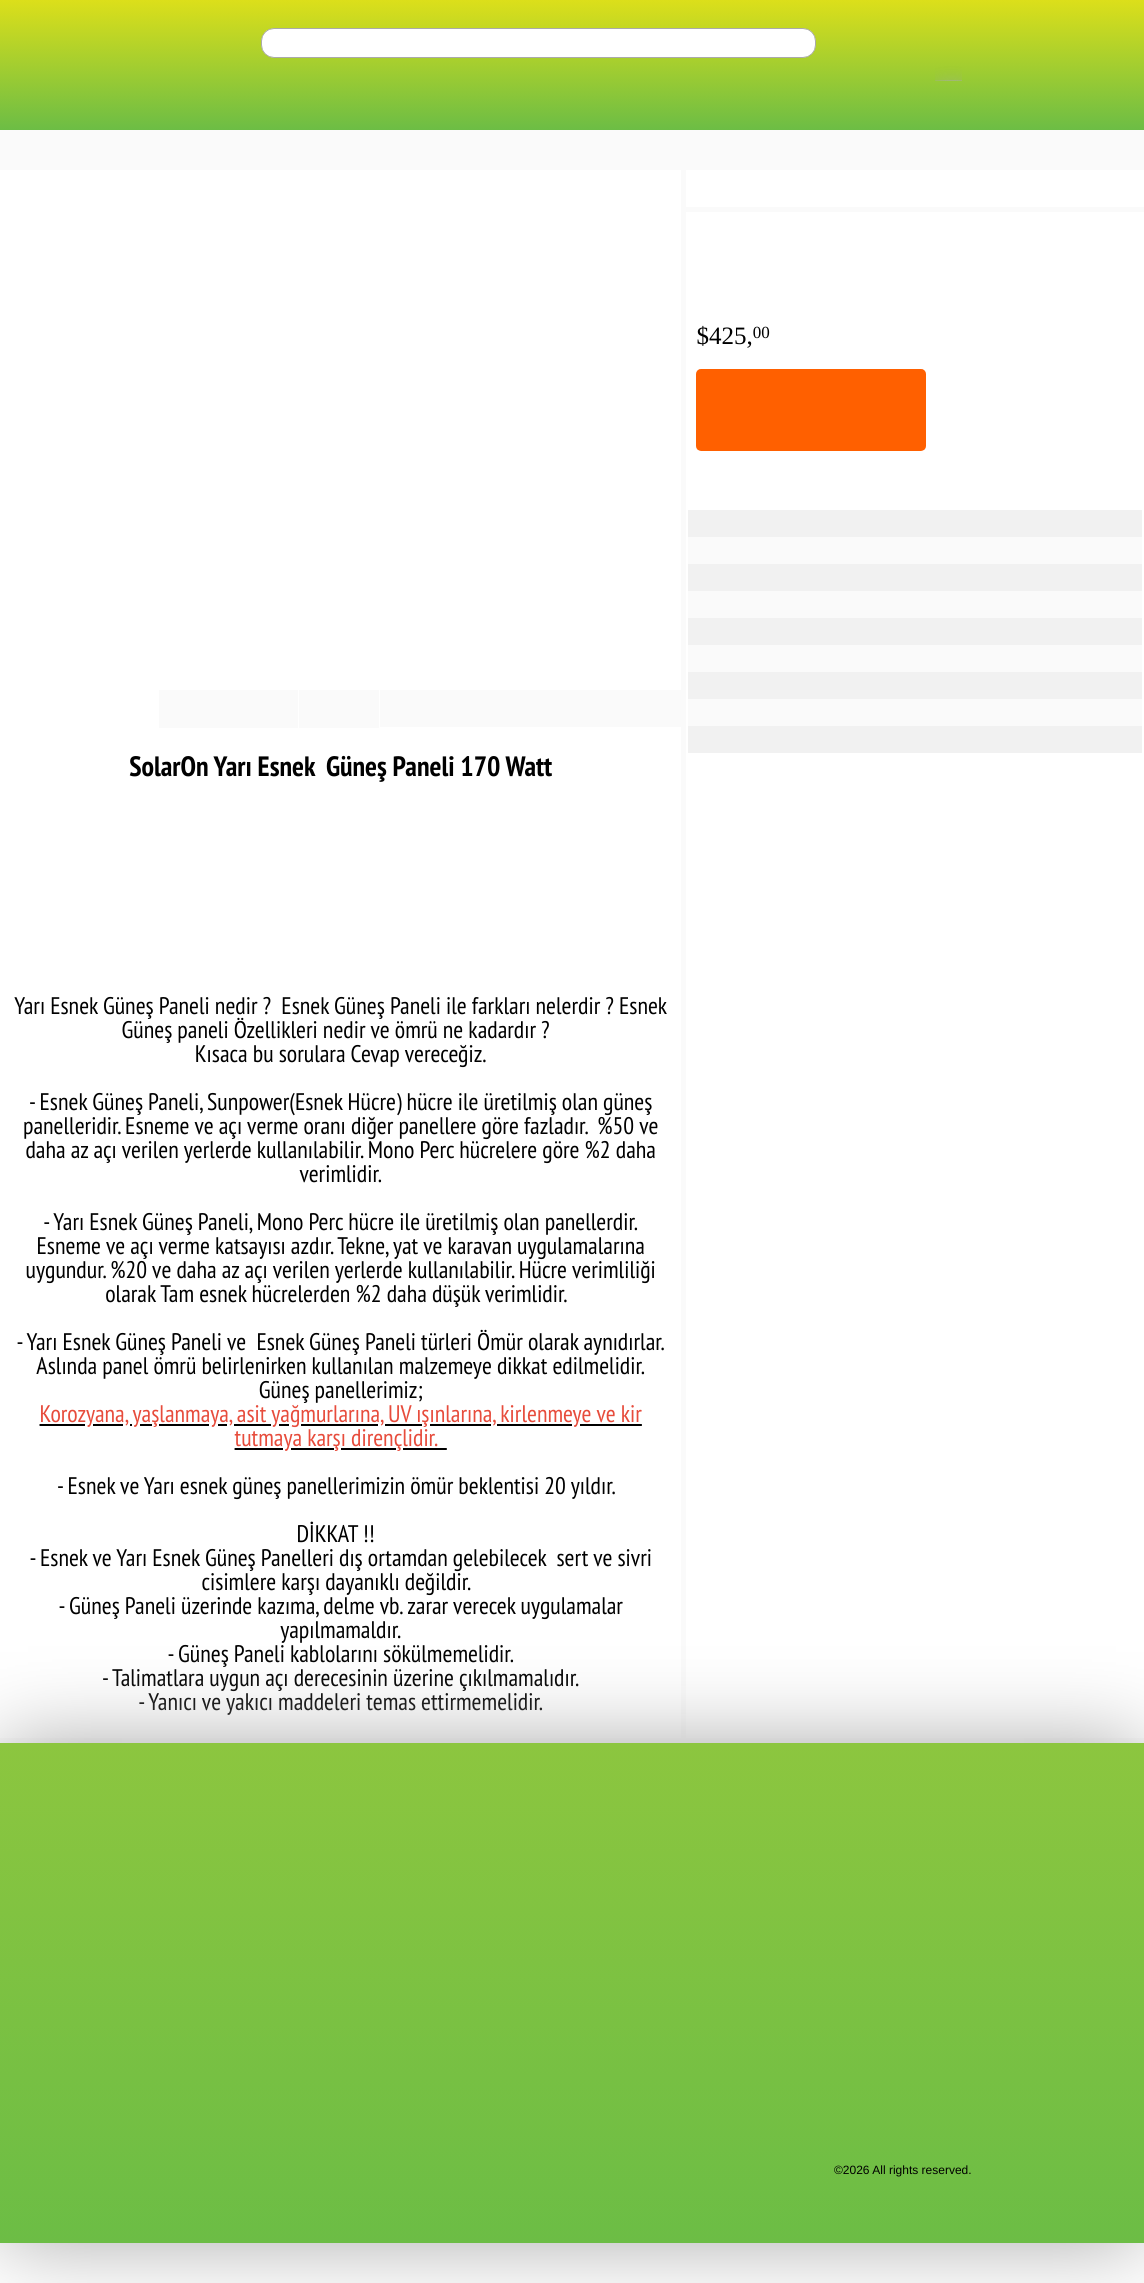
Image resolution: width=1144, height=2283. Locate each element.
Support (232, 1823)
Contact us (40, 1843)
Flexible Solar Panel (885, 522)
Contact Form (48, 1823)
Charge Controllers (619, 110)
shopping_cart (1085, 49)
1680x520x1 (865, 711)
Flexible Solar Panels (189, 189)
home (14, 189)
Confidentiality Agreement (84, 1953)
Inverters (304, 110)
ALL (63, 110)
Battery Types (439, 110)
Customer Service (260, 1843)
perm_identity (1055, 49)
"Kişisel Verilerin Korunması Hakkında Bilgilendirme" (531, 2161)
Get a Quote (494, 150)
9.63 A (851, 684)
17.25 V (852, 657)
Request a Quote (58, 1883)
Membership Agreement (79, 1933)
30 (841, 603)
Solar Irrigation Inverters (852, 110)
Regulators (1047, 110)
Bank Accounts (52, 1863)
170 (843, 576)
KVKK (26, 1973)
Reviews (312, 748)
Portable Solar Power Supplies (496, 1993)
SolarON (856, 549)
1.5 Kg (849, 738)
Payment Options (209, 748)
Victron (430, 2053)
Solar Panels (172, 110)
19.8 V (850, 630)
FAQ (222, 1863)
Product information (72, 748)
